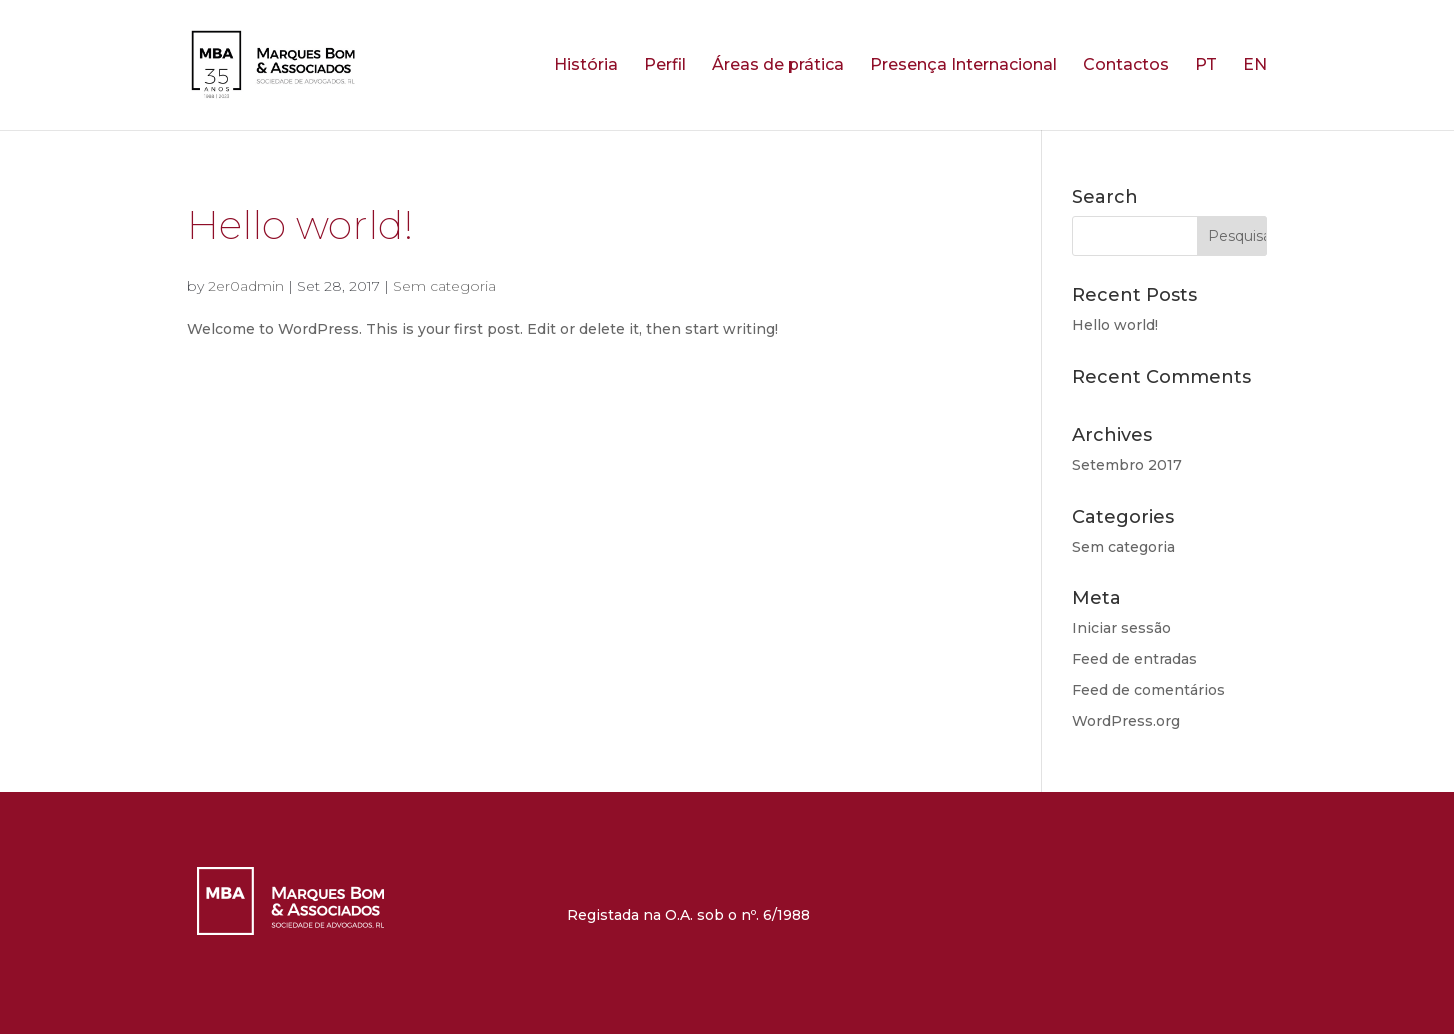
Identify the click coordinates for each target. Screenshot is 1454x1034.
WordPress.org (1126, 721)
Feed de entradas (1134, 659)
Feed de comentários (1148, 690)
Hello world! (300, 225)
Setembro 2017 (1127, 465)
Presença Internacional (963, 66)
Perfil (665, 66)
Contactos (1126, 66)
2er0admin (246, 286)
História (586, 66)
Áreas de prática (778, 66)
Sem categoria (444, 286)
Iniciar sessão (1121, 628)
